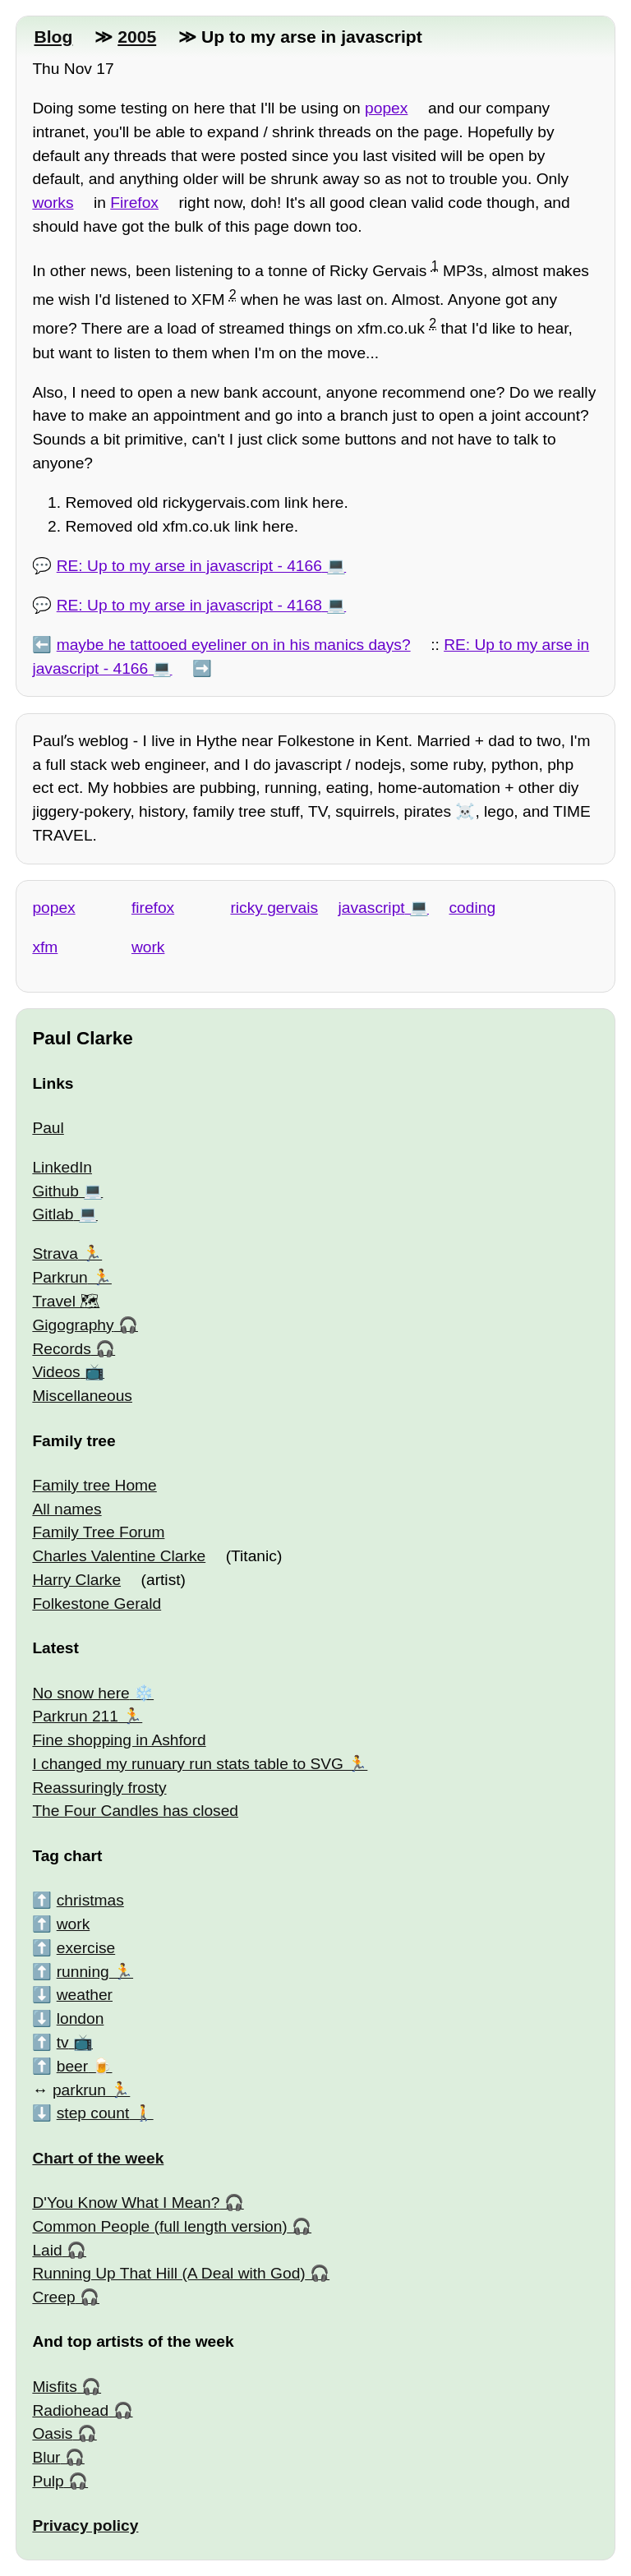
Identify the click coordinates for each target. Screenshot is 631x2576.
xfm (45, 947)
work (148, 947)
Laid (47, 2250)
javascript (372, 907)
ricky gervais (274, 907)
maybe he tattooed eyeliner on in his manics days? (234, 644)
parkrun (79, 2090)
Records (61, 1348)
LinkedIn (62, 1167)
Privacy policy (85, 2525)
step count (93, 2113)
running (83, 1971)
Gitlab (52, 1214)
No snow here (80, 1693)
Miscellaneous (82, 1395)
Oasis (52, 2433)
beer (72, 2066)
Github (55, 1191)
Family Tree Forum (98, 1532)
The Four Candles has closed (135, 1810)
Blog (53, 36)
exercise (86, 1947)
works (52, 202)
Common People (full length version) (159, 2226)
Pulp (47, 2481)
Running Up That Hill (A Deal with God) (168, 2273)
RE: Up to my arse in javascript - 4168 (189, 605)
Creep (53, 2297)
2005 (136, 36)
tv (63, 2042)
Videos (56, 1371)
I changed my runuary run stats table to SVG (187, 1763)
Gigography (72, 1325)
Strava (54, 1253)
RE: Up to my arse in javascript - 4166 (189, 565)
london (80, 2018)
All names (66, 1509)
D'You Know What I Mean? (125, 2202)
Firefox (134, 202)
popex (386, 108)
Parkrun (59, 1277)
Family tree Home (94, 1485)
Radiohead (70, 2410)
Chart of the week (98, 2158)
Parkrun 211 (75, 1716)
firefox (152, 907)
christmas (90, 1900)
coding (472, 907)
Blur (46, 2457)
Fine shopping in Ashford (118, 1740)
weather (85, 1994)
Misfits (54, 2386)
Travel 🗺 (65, 1301)
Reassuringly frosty (99, 1787)
